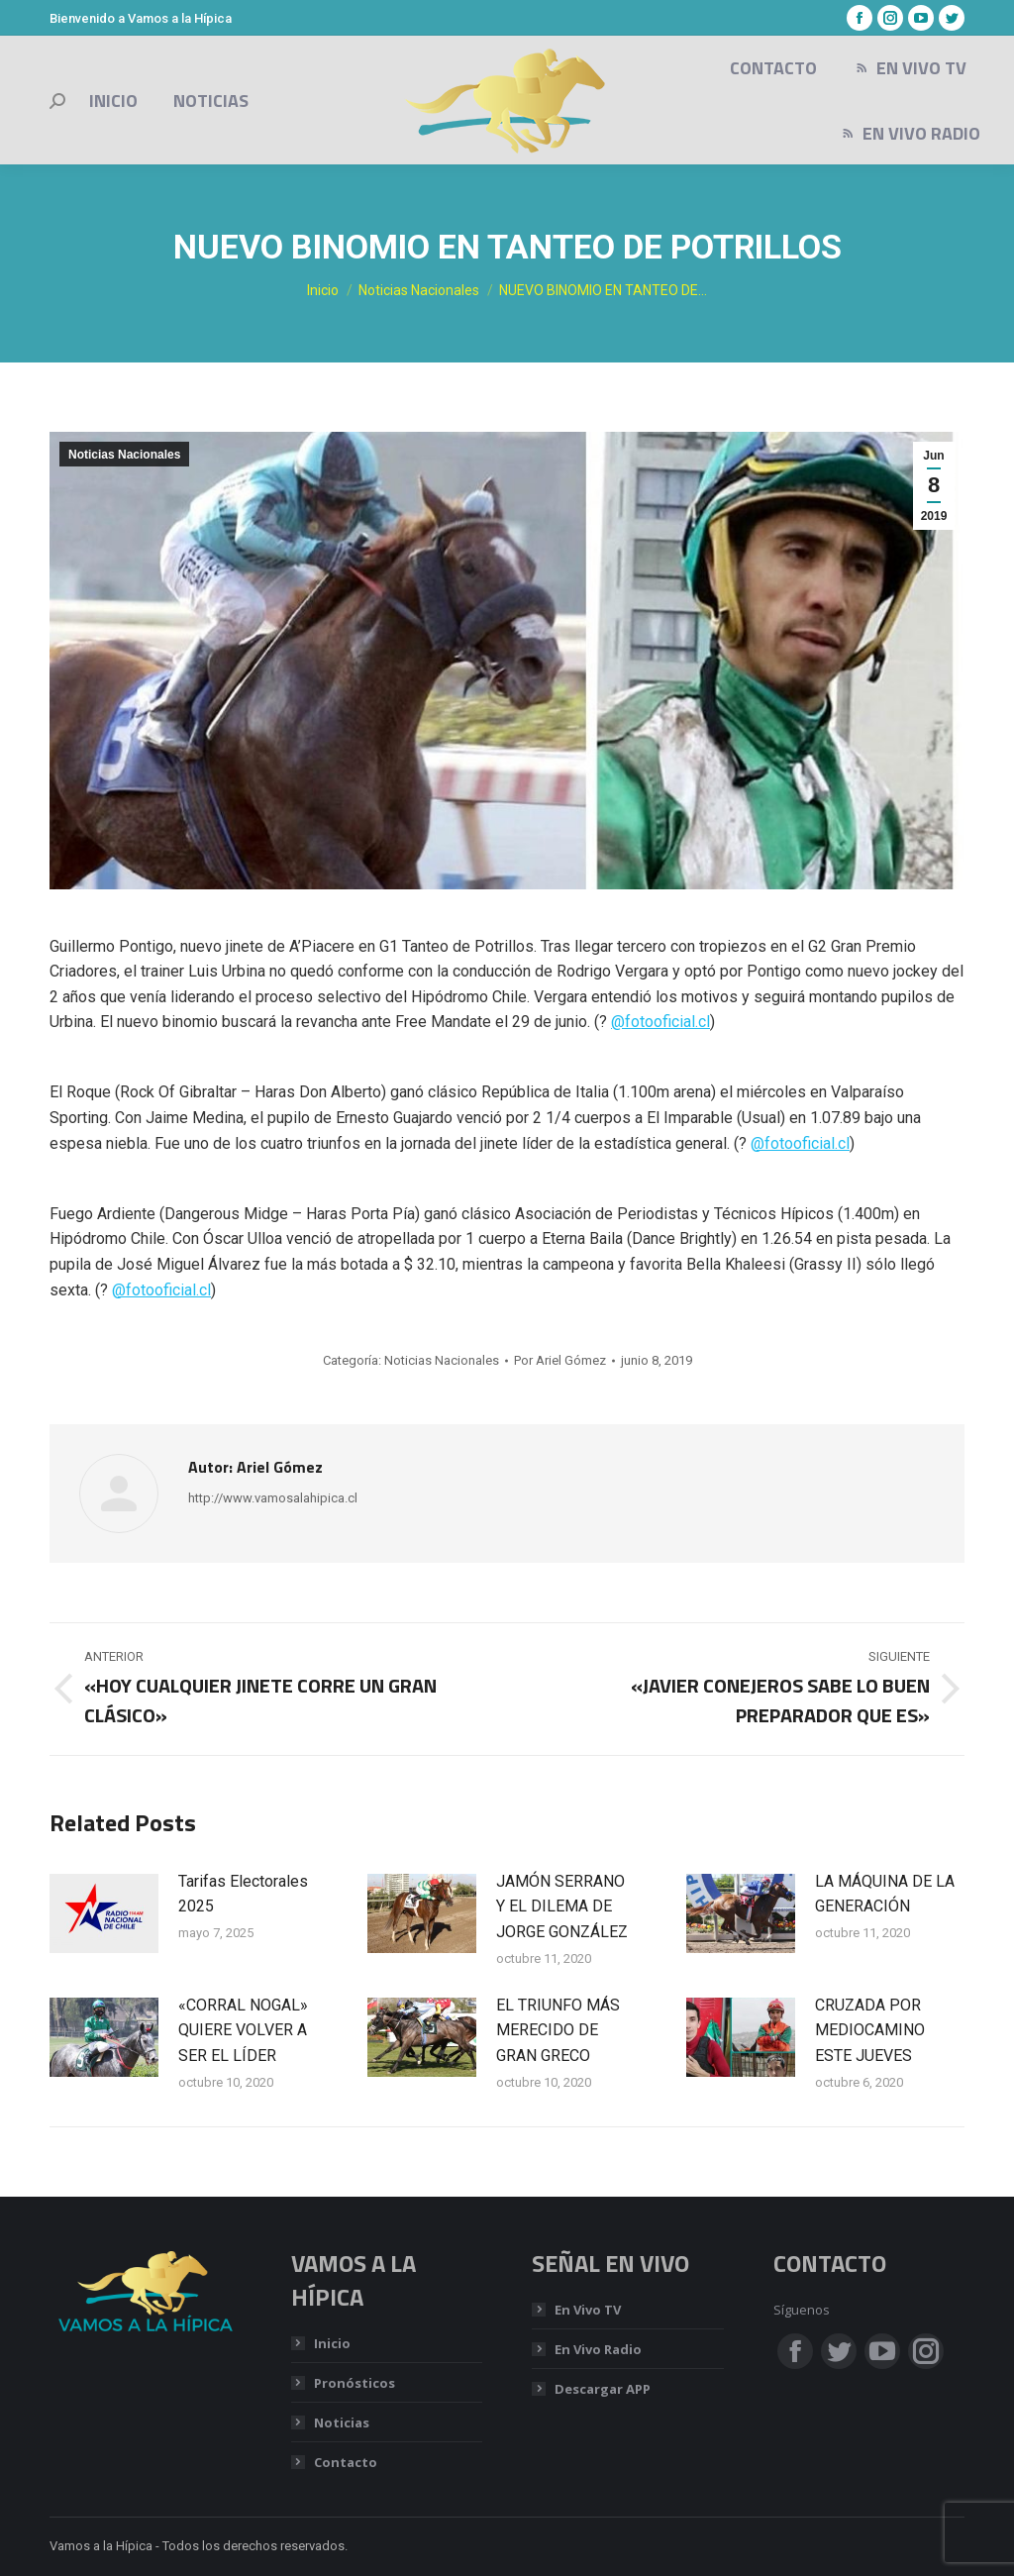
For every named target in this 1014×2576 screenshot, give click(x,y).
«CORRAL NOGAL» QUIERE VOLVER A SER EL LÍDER (243, 2030)
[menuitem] (113, 101)
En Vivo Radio (598, 2349)
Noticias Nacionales (124, 455)
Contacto (345, 2462)
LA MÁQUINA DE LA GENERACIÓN (885, 1894)
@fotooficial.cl (660, 1021)
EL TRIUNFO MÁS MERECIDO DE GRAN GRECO (558, 2030)
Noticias (341, 2422)
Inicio (332, 2343)
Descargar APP (603, 2389)
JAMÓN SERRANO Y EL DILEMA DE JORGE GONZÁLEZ (562, 1906)
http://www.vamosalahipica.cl (272, 1498)
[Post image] (104, 1913)
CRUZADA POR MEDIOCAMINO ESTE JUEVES (870, 2030)
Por (560, 1360)
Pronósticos (354, 2383)
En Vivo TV (588, 2309)
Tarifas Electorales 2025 (243, 1894)
